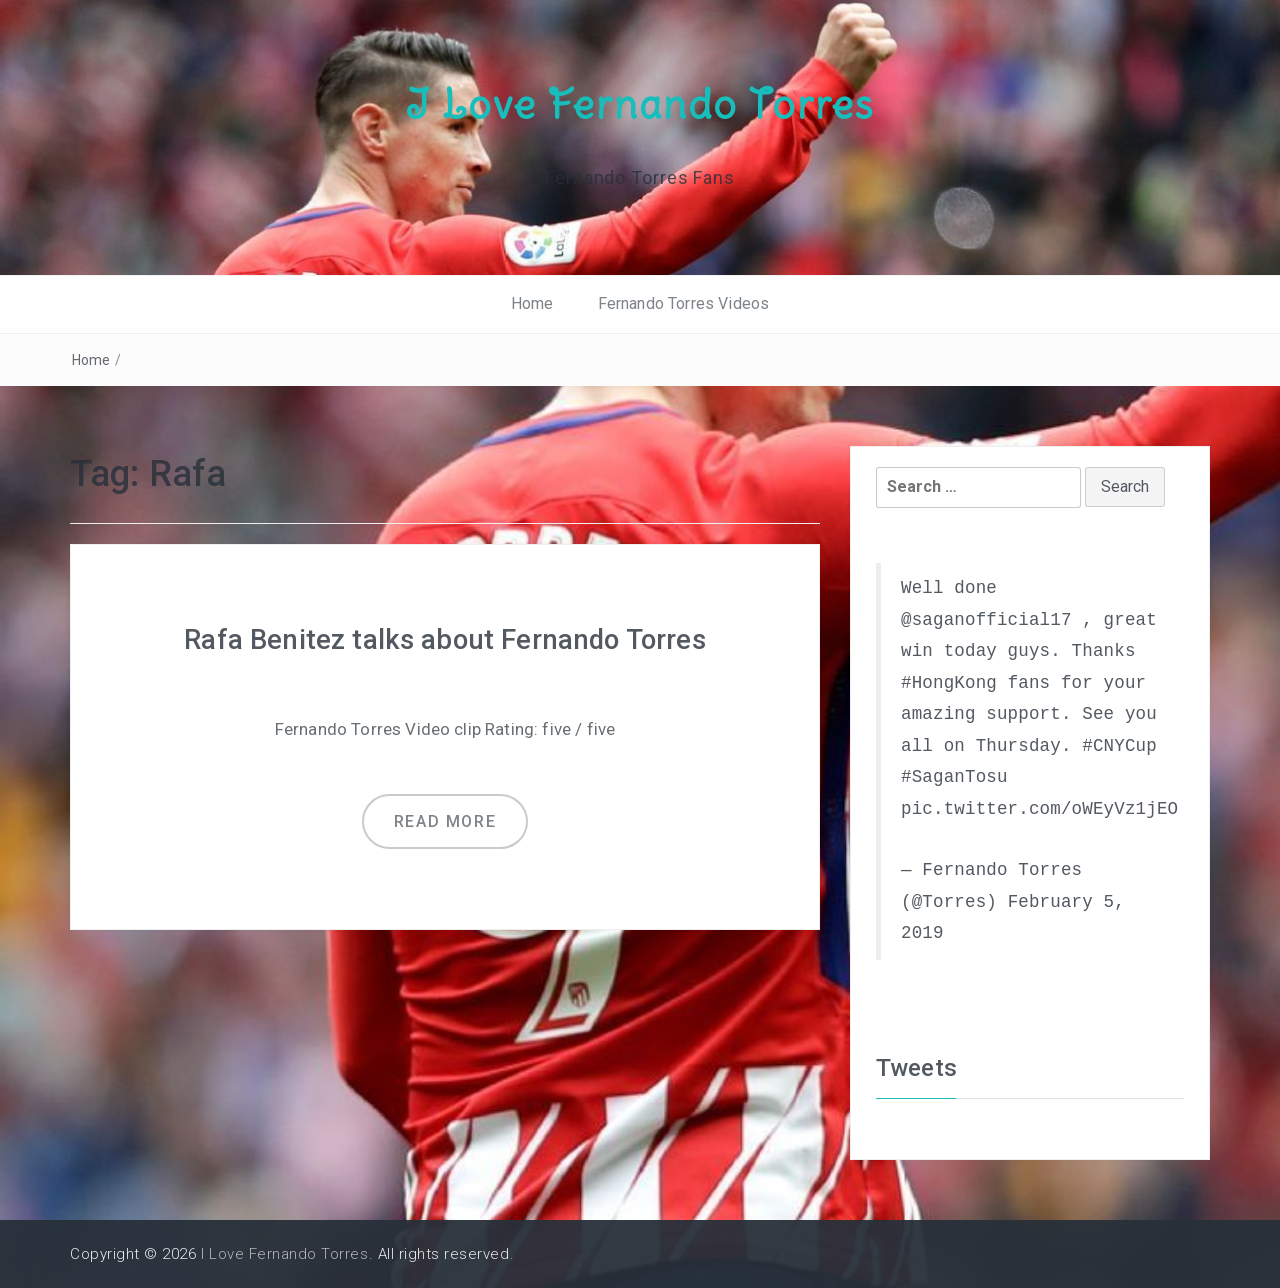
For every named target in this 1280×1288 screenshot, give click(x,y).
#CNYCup (1119, 745)
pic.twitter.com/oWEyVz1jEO (1039, 808)
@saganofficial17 (986, 619)
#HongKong (949, 682)
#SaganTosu (954, 777)
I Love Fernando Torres (640, 103)
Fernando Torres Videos (684, 303)
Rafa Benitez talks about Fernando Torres (445, 638)
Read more (445, 820)
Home (532, 303)
